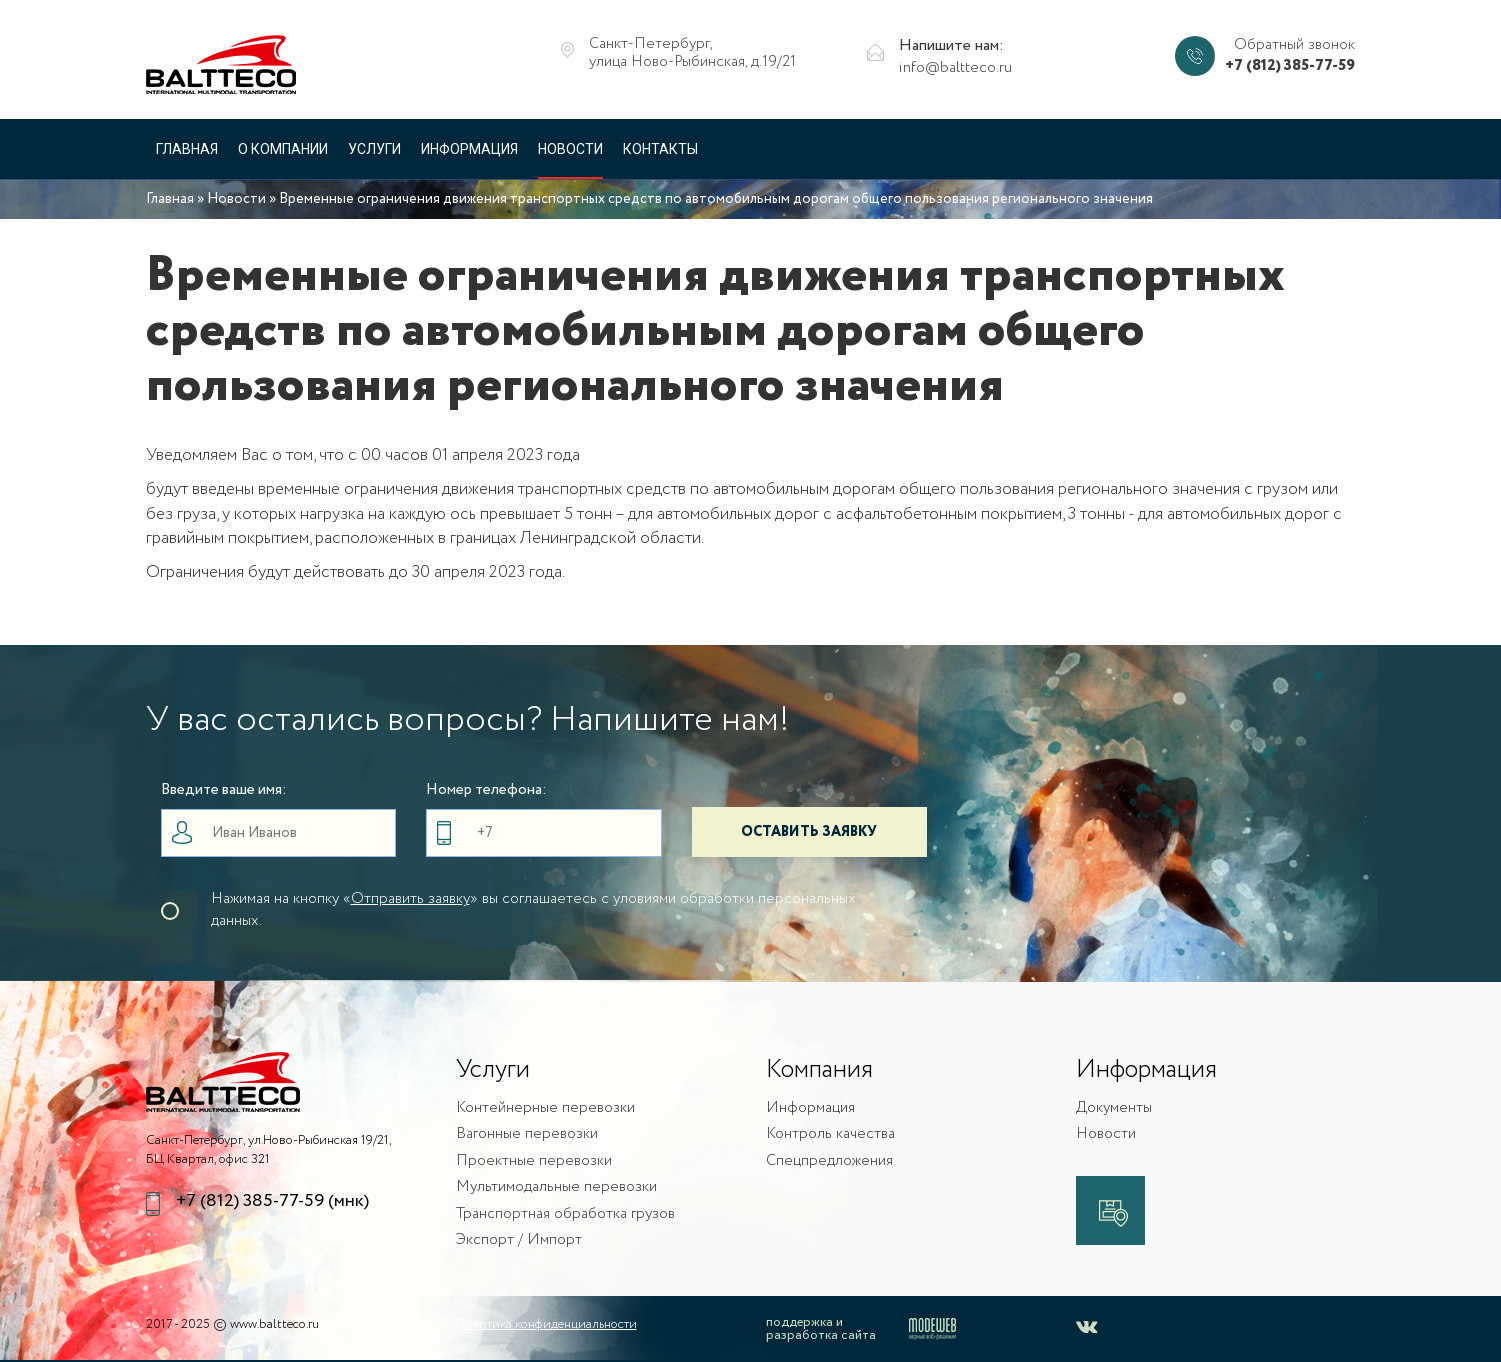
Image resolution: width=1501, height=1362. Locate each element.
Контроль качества (830, 1134)
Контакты (660, 149)
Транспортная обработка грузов (565, 1214)
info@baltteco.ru (955, 68)
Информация (469, 149)
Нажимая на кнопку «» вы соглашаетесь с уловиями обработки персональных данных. (533, 910)
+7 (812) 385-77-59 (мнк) (272, 1201)
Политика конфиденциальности (546, 1324)
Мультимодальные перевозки (556, 1187)
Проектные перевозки (534, 1161)
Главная (187, 149)
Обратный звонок (1294, 45)
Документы (1114, 1108)
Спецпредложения (829, 1161)
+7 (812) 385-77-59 (1290, 66)
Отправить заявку (410, 899)
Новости (570, 149)
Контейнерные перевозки (545, 1108)
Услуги (374, 149)
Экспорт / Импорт (519, 1240)
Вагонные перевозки (527, 1134)
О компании (283, 149)
